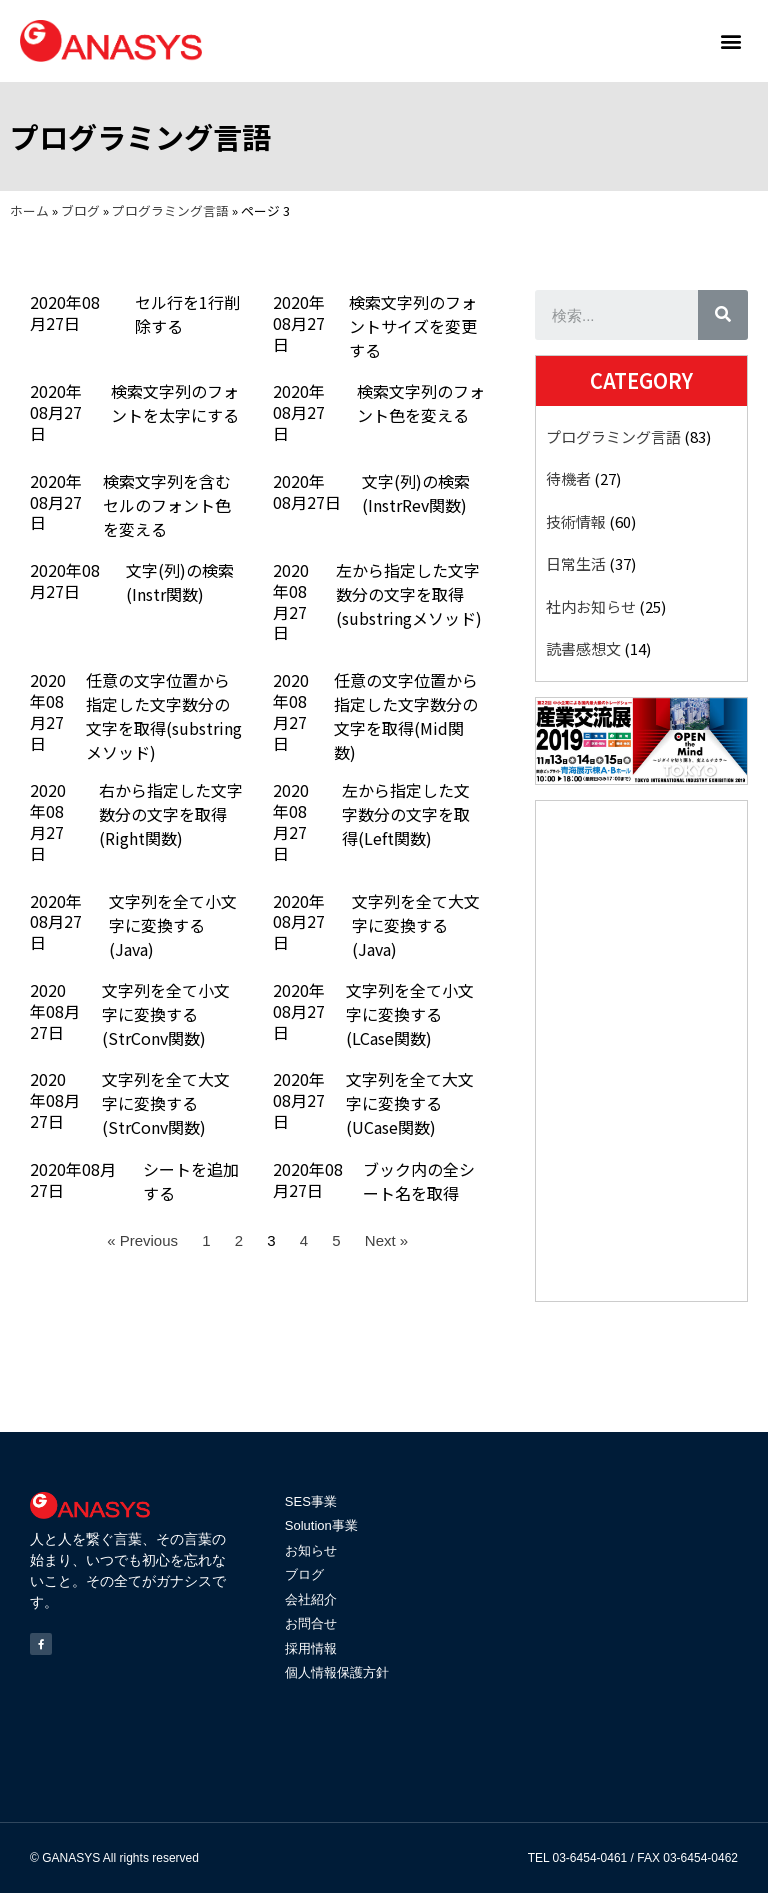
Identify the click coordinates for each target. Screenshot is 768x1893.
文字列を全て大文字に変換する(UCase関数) (410, 1103)
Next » (386, 1240)
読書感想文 (583, 648)
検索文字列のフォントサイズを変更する (413, 326)
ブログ (80, 210)
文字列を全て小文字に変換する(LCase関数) (410, 1014)
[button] (731, 40)
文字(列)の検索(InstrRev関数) (416, 493)
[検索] (723, 315)
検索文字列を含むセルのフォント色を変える (167, 505)
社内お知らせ (591, 606)
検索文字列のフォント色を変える (421, 403)
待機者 (568, 478)
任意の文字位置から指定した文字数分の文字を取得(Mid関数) (406, 716)
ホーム (29, 210)
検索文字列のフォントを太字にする (175, 403)
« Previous (142, 1240)
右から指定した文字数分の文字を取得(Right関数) (171, 814)
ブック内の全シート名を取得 (419, 1181)
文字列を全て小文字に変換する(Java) (173, 925)
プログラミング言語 (170, 210)
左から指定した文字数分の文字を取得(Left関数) (406, 814)
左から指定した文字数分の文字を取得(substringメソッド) (409, 594)
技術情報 (576, 521)
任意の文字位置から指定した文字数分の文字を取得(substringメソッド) (164, 716)
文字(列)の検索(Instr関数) (180, 582)
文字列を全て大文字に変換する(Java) (416, 925)
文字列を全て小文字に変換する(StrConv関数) (166, 1014)
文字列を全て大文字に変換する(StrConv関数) (166, 1103)
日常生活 (576, 563)
